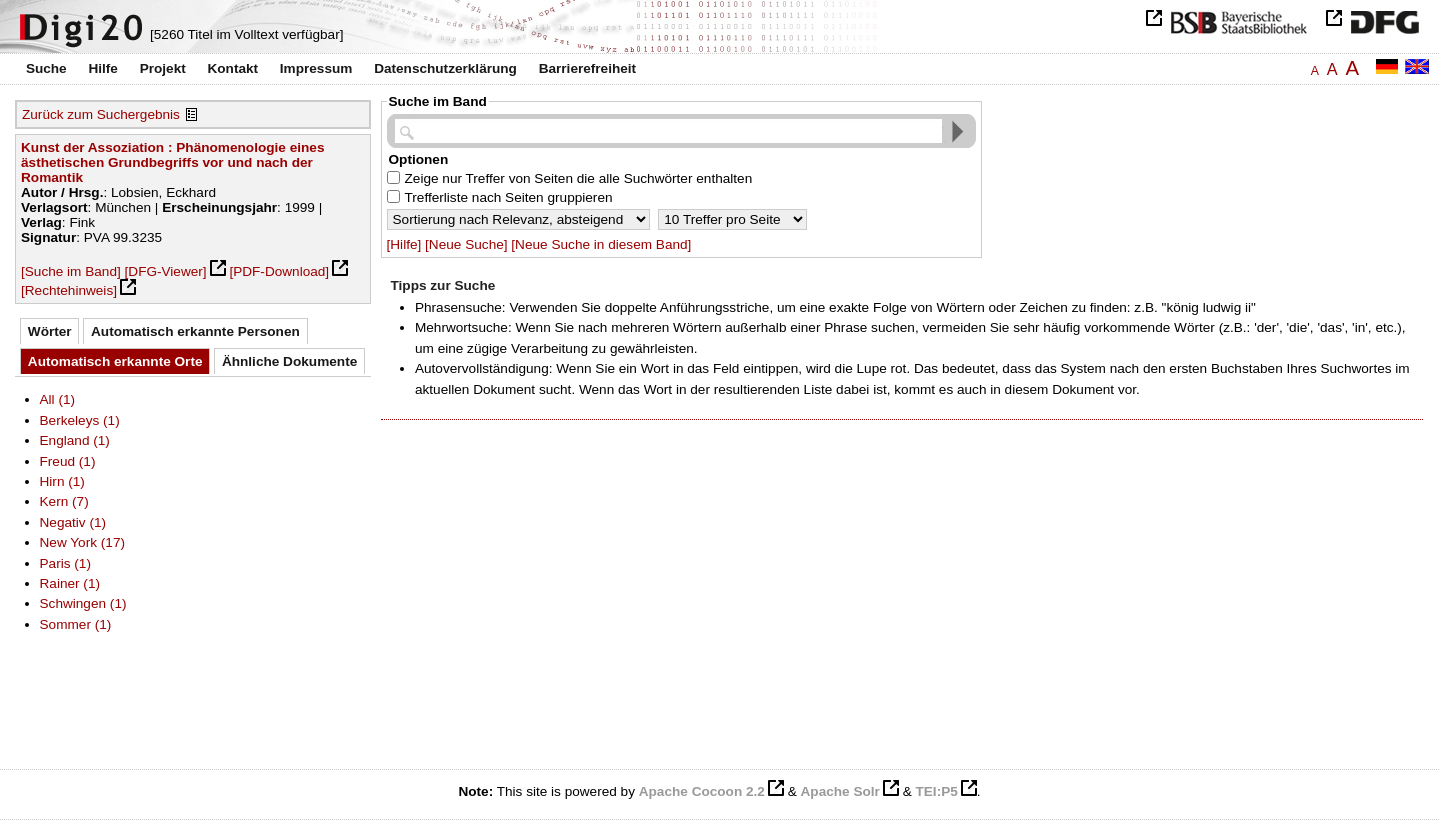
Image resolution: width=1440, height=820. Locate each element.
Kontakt (232, 68)
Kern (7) (64, 501)
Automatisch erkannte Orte (115, 361)
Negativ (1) (73, 522)
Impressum (316, 68)
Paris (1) (65, 563)
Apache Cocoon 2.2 (702, 791)
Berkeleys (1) (80, 420)
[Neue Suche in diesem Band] (601, 244)
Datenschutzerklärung (445, 68)
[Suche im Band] (71, 271)
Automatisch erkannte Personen (195, 331)
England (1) (75, 440)
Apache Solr (840, 791)
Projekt (163, 68)
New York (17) (82, 542)
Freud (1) (68, 461)
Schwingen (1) (83, 603)
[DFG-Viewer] (166, 271)
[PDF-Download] (279, 271)
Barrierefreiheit (587, 68)
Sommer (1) (76, 624)
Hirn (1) (62, 481)
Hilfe (102, 68)
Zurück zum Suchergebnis (101, 114)
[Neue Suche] (466, 244)
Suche (46, 68)
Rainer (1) (70, 583)
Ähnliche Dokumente (289, 361)
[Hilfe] (404, 244)
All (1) (58, 399)
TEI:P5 (936, 791)
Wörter (50, 331)
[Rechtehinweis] (69, 290)
